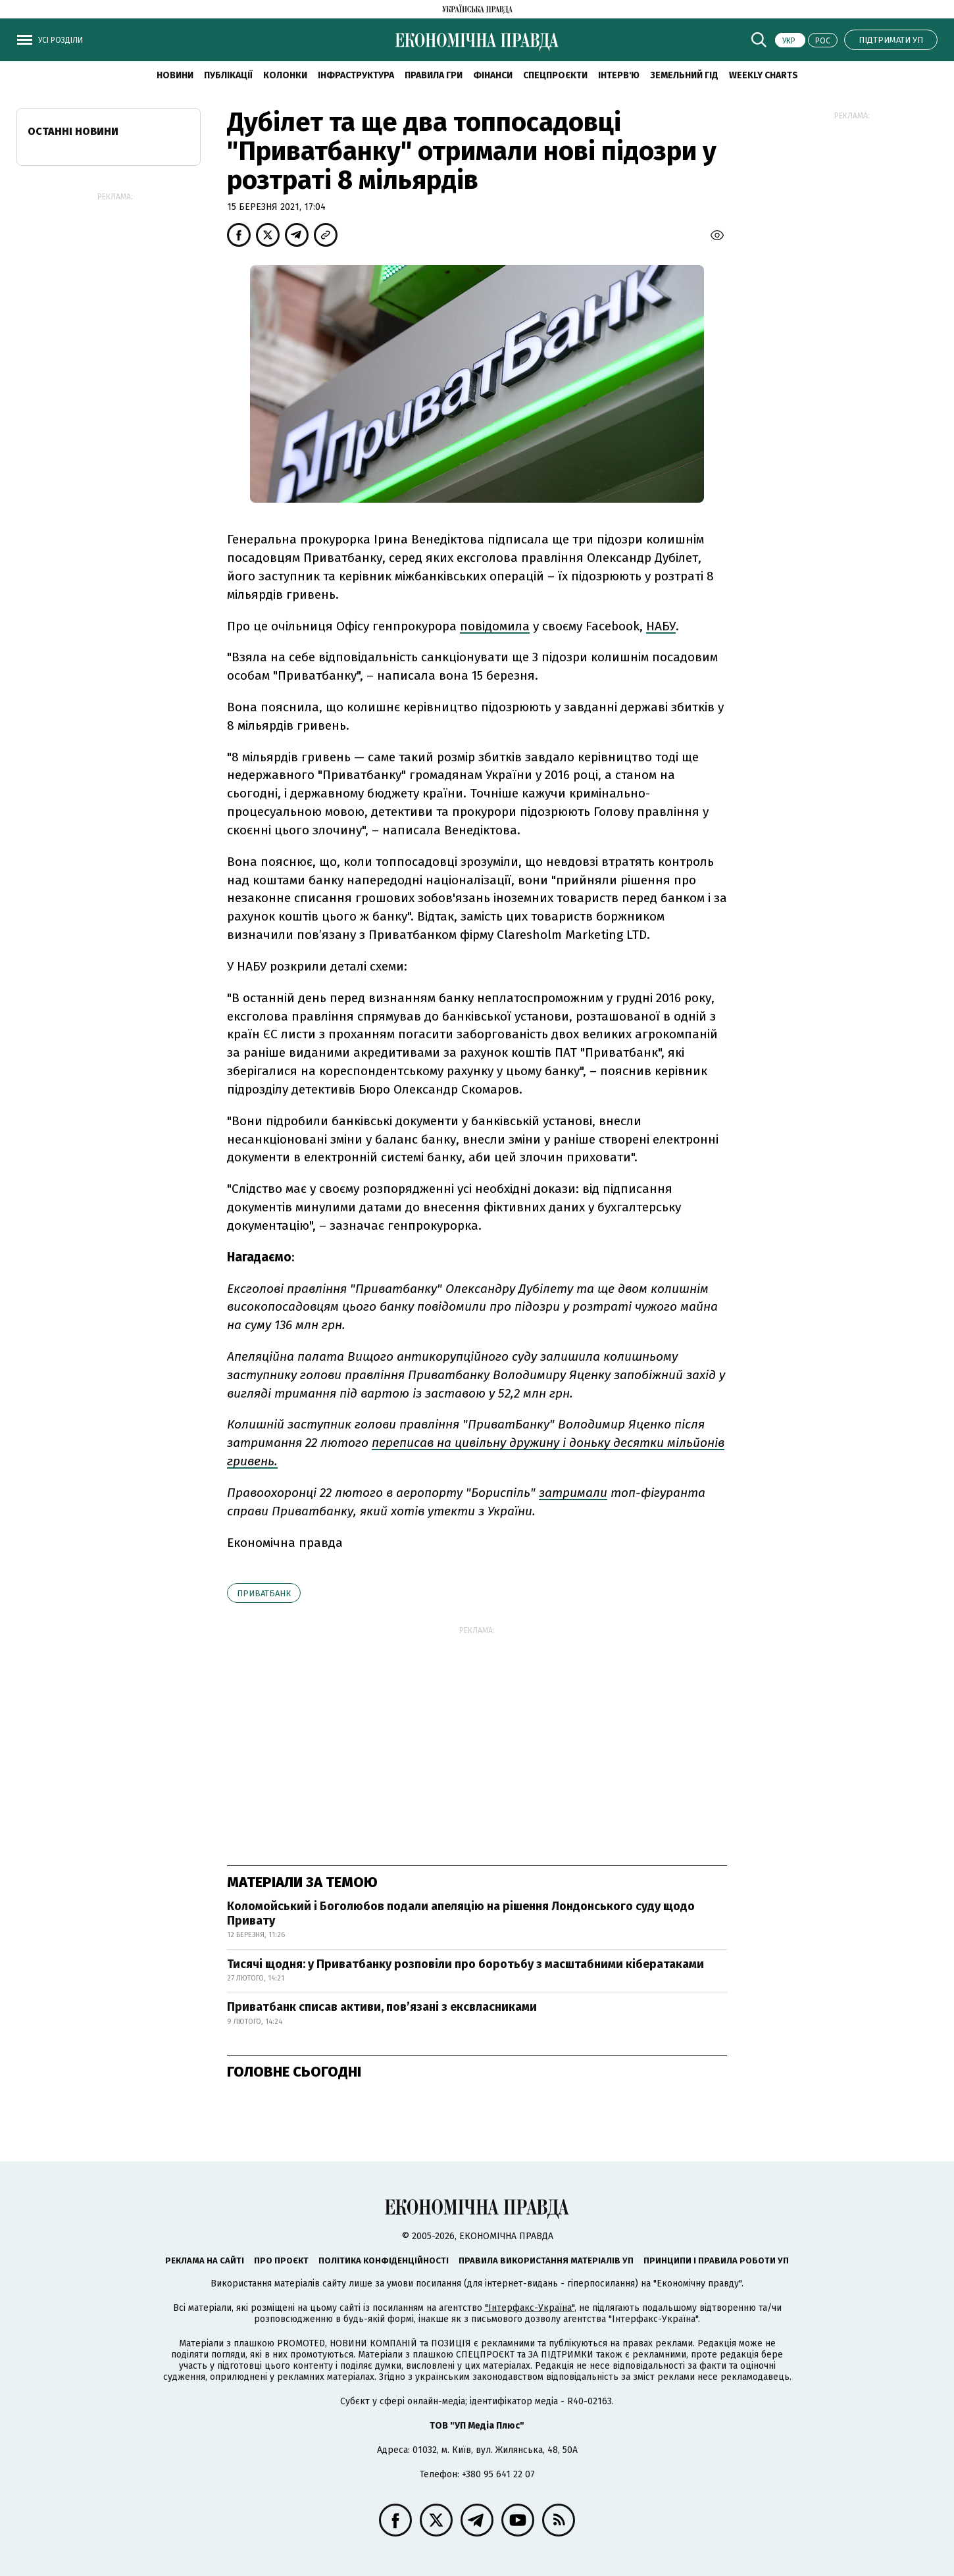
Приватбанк (264, 1593)
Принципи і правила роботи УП (716, 2260)
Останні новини (73, 131)
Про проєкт (281, 2260)
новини (175, 75)
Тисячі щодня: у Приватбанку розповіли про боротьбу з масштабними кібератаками (465, 1964)
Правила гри (434, 75)
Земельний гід (684, 75)
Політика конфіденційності (383, 2260)
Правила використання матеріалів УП (546, 2260)
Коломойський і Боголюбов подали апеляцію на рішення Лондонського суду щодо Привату (461, 1913)
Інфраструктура (356, 75)
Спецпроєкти (555, 75)
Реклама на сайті (204, 2260)
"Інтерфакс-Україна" (529, 2307)
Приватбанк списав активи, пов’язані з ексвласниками (382, 2007)
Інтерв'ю (619, 75)
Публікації (228, 75)
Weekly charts (763, 75)
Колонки (285, 75)
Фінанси (493, 75)
